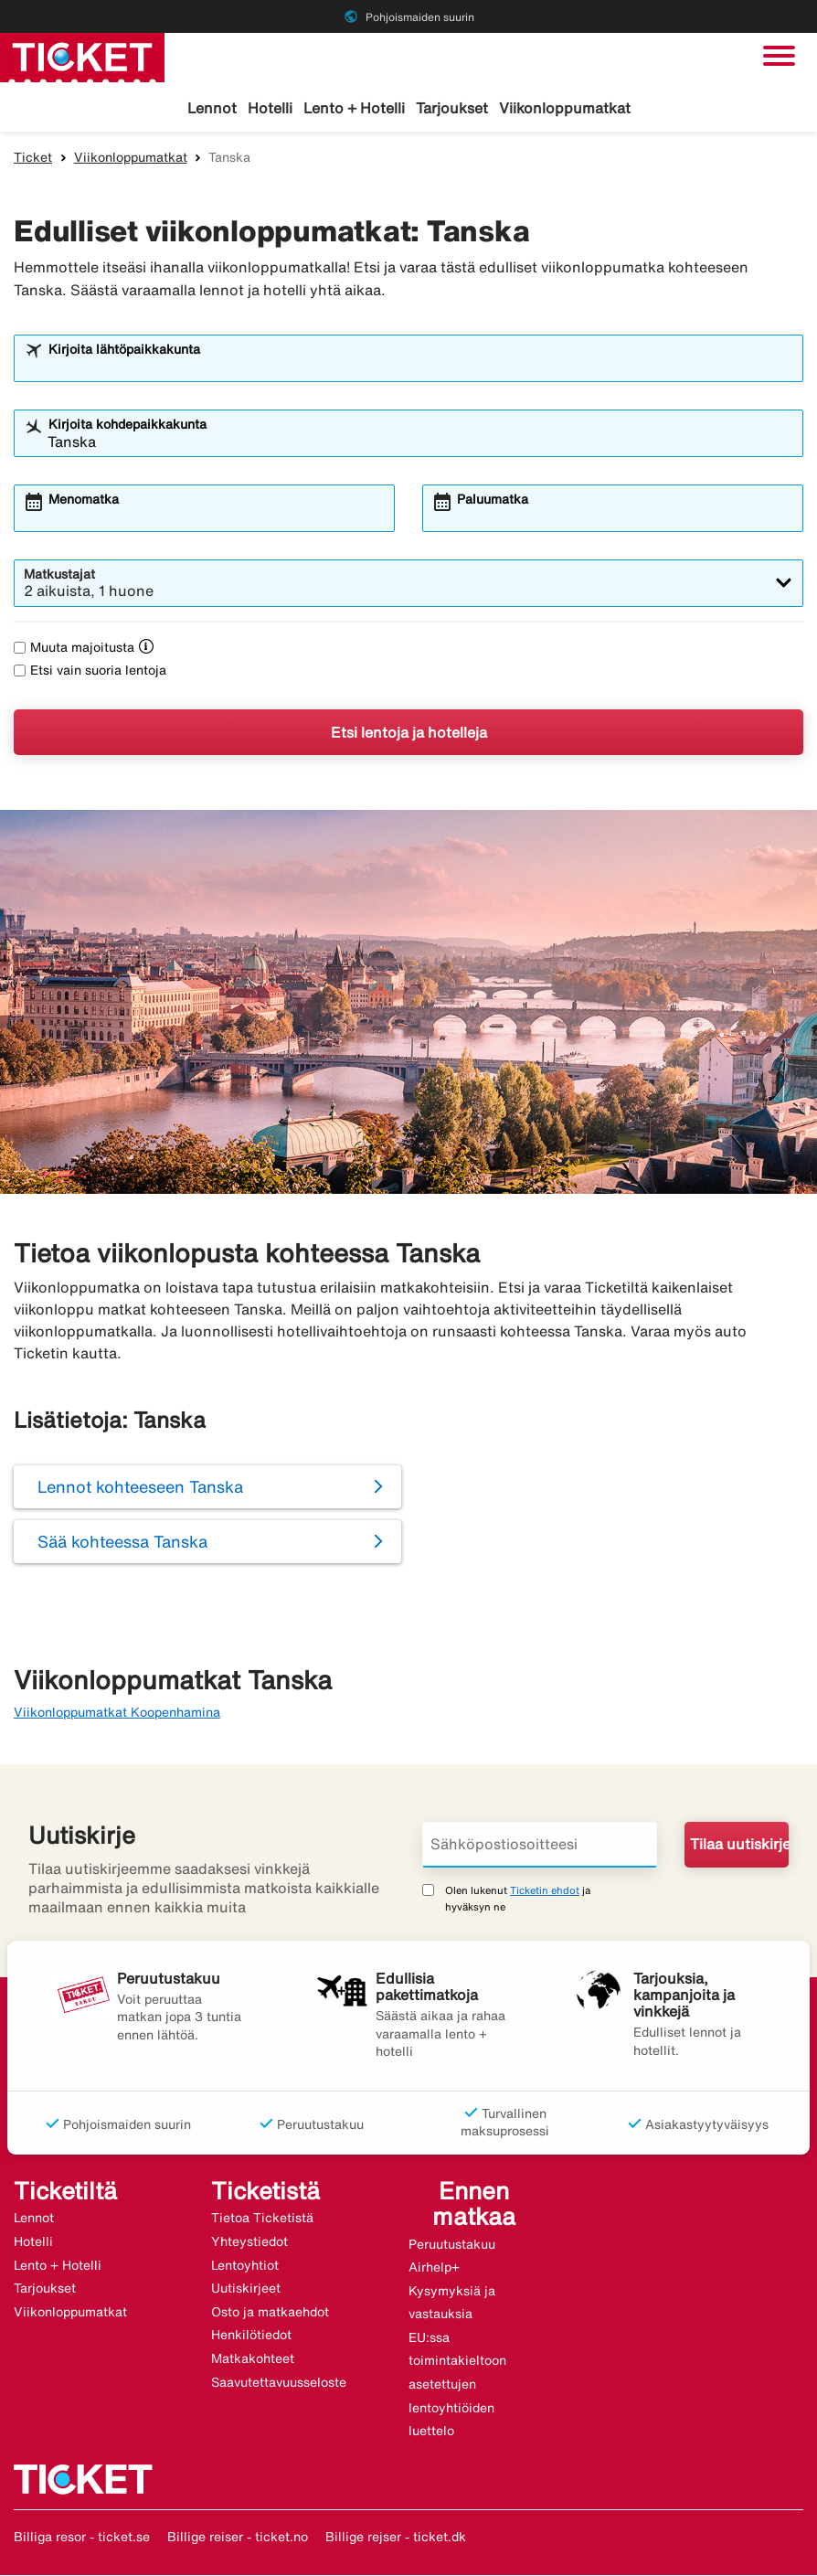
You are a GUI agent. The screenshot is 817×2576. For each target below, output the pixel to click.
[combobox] (420, 367)
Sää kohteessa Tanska (122, 1542)
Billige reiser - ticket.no (237, 2537)
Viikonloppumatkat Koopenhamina (117, 1713)
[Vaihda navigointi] (779, 55)
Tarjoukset (452, 108)
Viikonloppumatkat (565, 108)
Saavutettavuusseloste (278, 2383)
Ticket (33, 158)
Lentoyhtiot (245, 2266)
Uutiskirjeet (246, 2289)
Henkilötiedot (251, 2335)
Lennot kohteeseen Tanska (140, 1487)
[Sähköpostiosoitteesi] (539, 1845)
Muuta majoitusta (74, 648)
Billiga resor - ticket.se (82, 2537)
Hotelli (270, 108)
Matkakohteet (252, 2359)
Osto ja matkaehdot (270, 2312)
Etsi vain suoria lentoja (90, 671)
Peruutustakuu (451, 2245)
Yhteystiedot (249, 2242)
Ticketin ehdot (544, 1891)
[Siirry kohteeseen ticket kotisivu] (82, 55)
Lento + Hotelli (354, 108)
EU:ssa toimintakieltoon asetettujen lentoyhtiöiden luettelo (457, 2385)
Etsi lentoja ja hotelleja (409, 733)
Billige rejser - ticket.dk (395, 2537)
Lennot (212, 108)
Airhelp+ (434, 2268)
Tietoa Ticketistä (262, 2218)
